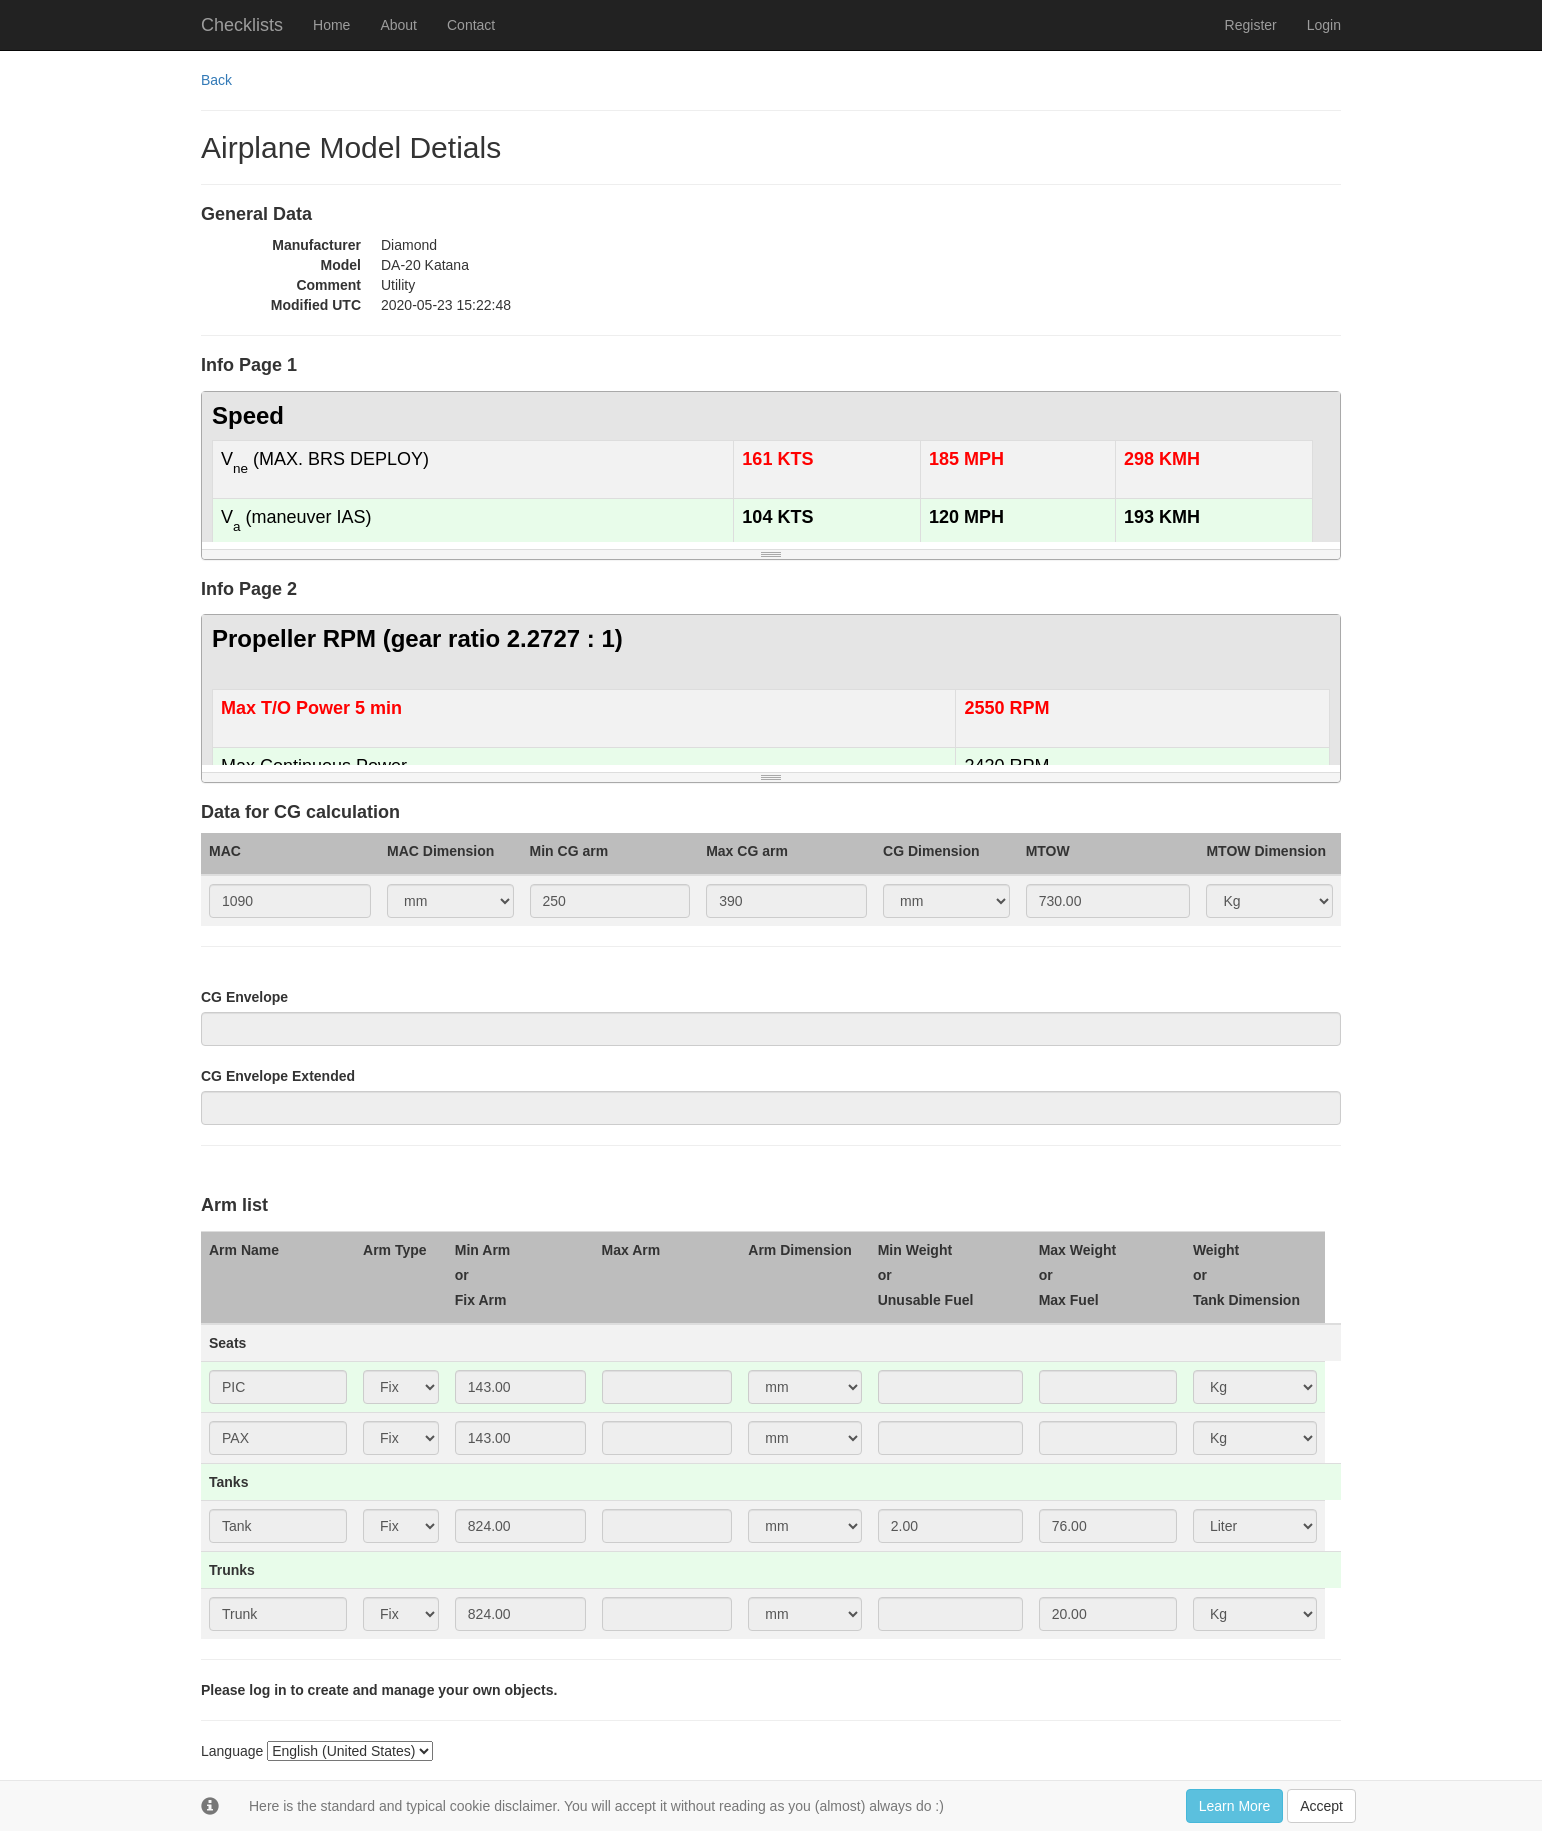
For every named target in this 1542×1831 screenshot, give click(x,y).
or (462, 1275)
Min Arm (482, 1250)
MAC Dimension (440, 851)
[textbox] (771, 467)
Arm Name (244, 1250)
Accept (1321, 1806)
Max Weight (1078, 1250)
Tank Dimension (1246, 1300)
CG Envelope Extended (278, 1076)
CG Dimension (931, 851)
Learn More (1235, 1806)
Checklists (242, 25)
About (398, 25)
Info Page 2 (249, 589)
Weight (1216, 1250)
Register (1251, 25)
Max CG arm (747, 851)
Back (216, 80)
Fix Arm (481, 1300)
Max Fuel (1069, 1300)
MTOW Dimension (1266, 851)
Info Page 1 (249, 365)
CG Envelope (244, 997)
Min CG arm (569, 851)
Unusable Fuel (926, 1300)
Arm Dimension (799, 1250)
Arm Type (395, 1250)
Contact (471, 25)
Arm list (234, 1205)
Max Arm (631, 1250)
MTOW (1048, 851)
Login (1324, 25)
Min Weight (915, 1250)
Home (331, 25)
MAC (225, 851)
